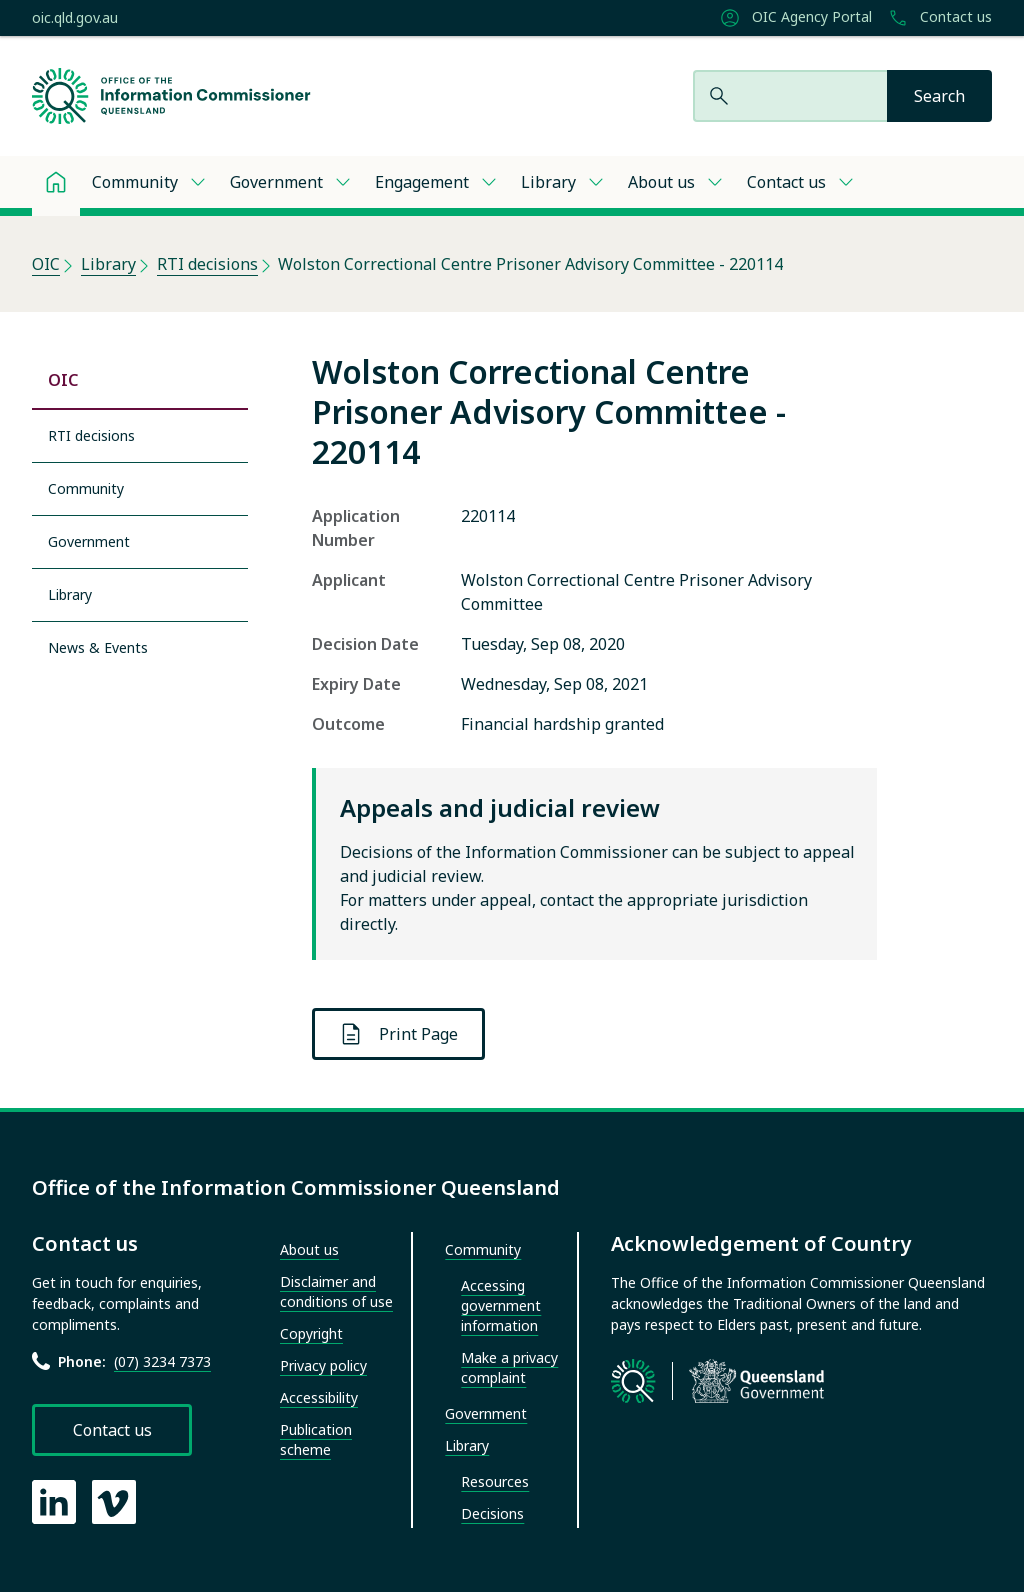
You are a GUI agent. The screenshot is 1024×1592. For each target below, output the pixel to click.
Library (548, 182)
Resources (495, 1481)
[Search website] (790, 96)
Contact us (940, 18)
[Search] (939, 96)
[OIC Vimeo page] (114, 1502)
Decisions (492, 1513)
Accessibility (319, 1397)
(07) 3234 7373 (162, 1361)
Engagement (422, 182)
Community (135, 182)
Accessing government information (501, 1305)
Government (276, 182)
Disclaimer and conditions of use (336, 1291)
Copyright (311, 1333)
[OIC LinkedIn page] (54, 1502)
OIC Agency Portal (796, 18)
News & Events (98, 647)
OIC (46, 264)
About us (661, 182)
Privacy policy (323, 1365)
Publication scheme (316, 1439)
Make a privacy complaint (509, 1367)
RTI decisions (207, 264)
